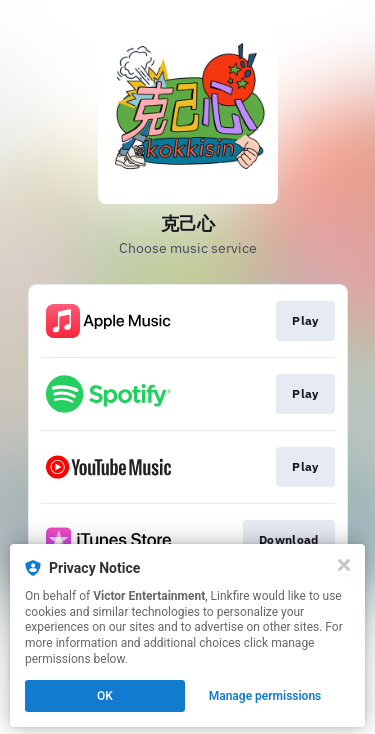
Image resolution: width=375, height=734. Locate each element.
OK (105, 696)
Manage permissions (265, 696)
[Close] (344, 565)
